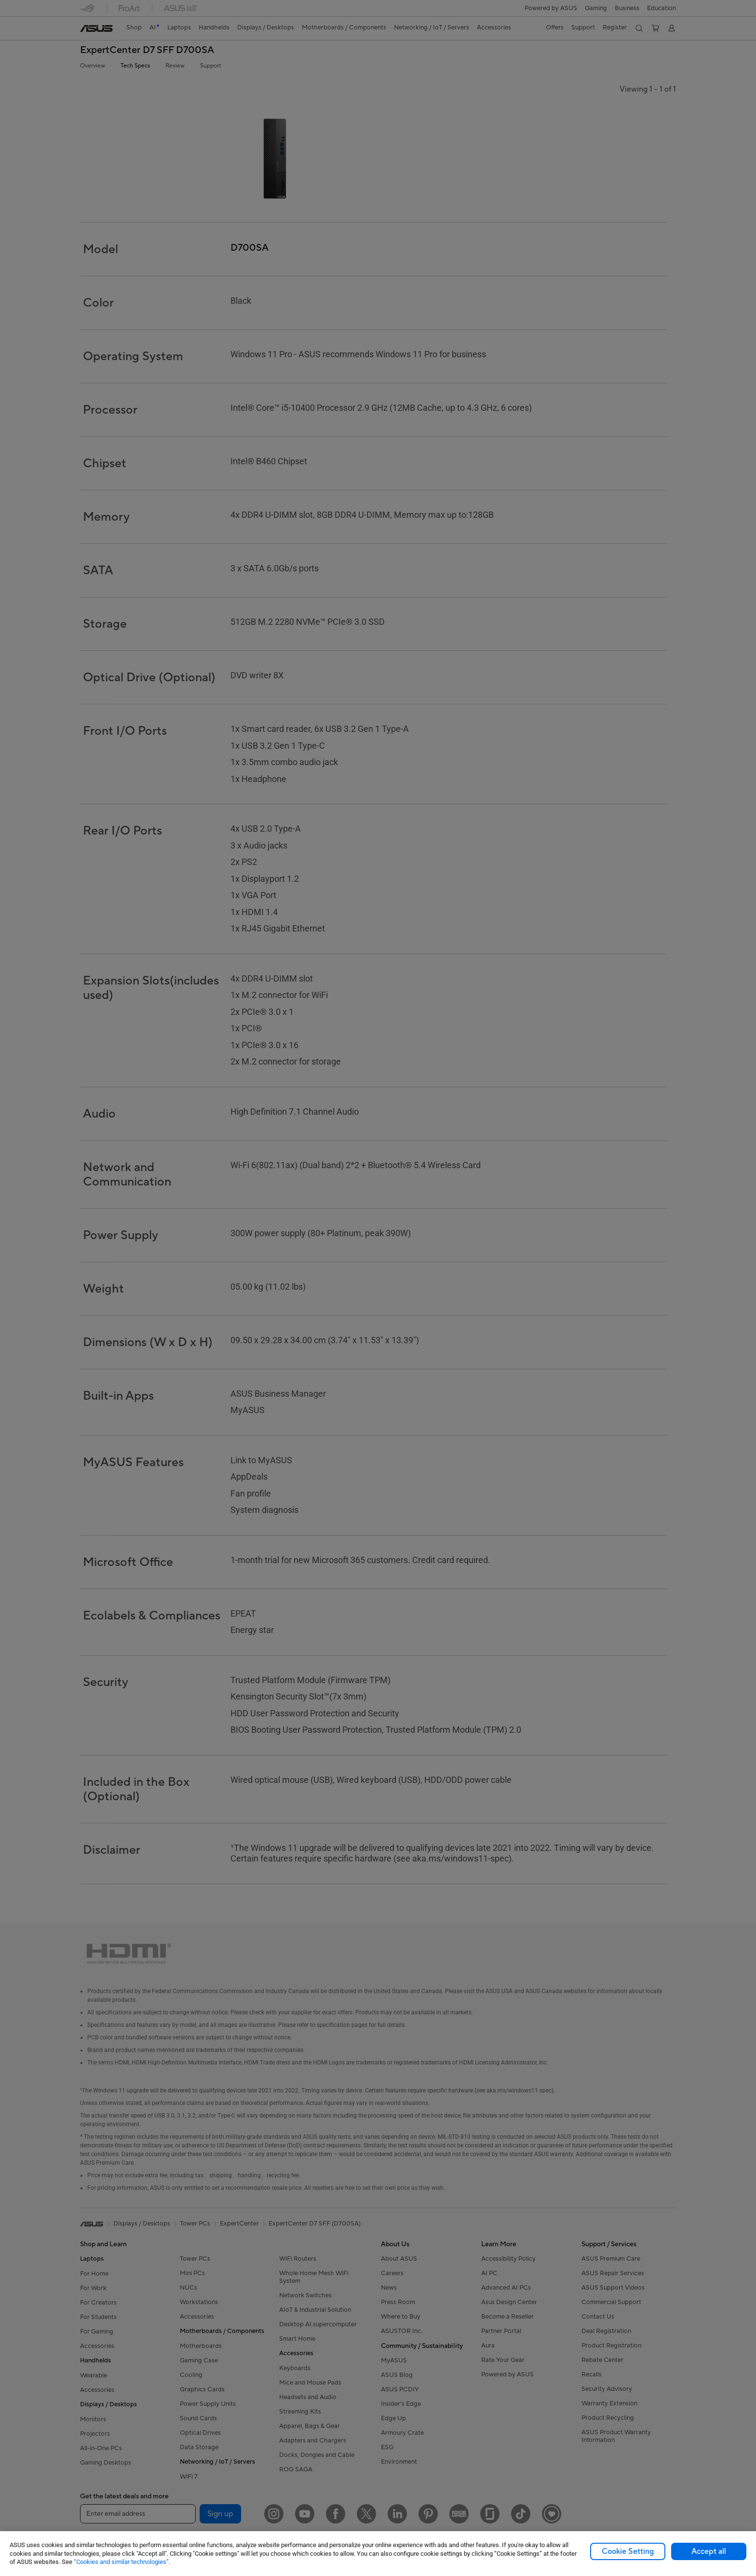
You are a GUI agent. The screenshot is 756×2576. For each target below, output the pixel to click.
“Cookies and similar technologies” (121, 2561)
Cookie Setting (628, 2551)
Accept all (708, 2551)
